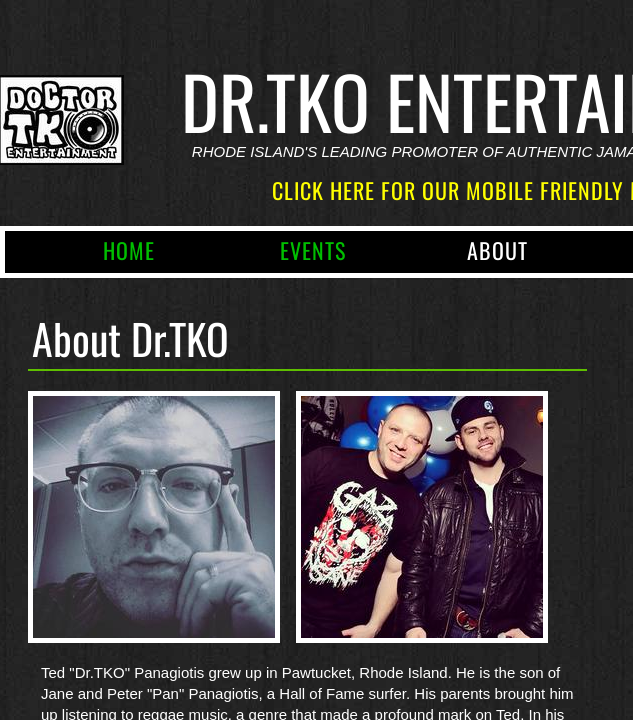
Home (129, 250)
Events (313, 250)
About (497, 250)
